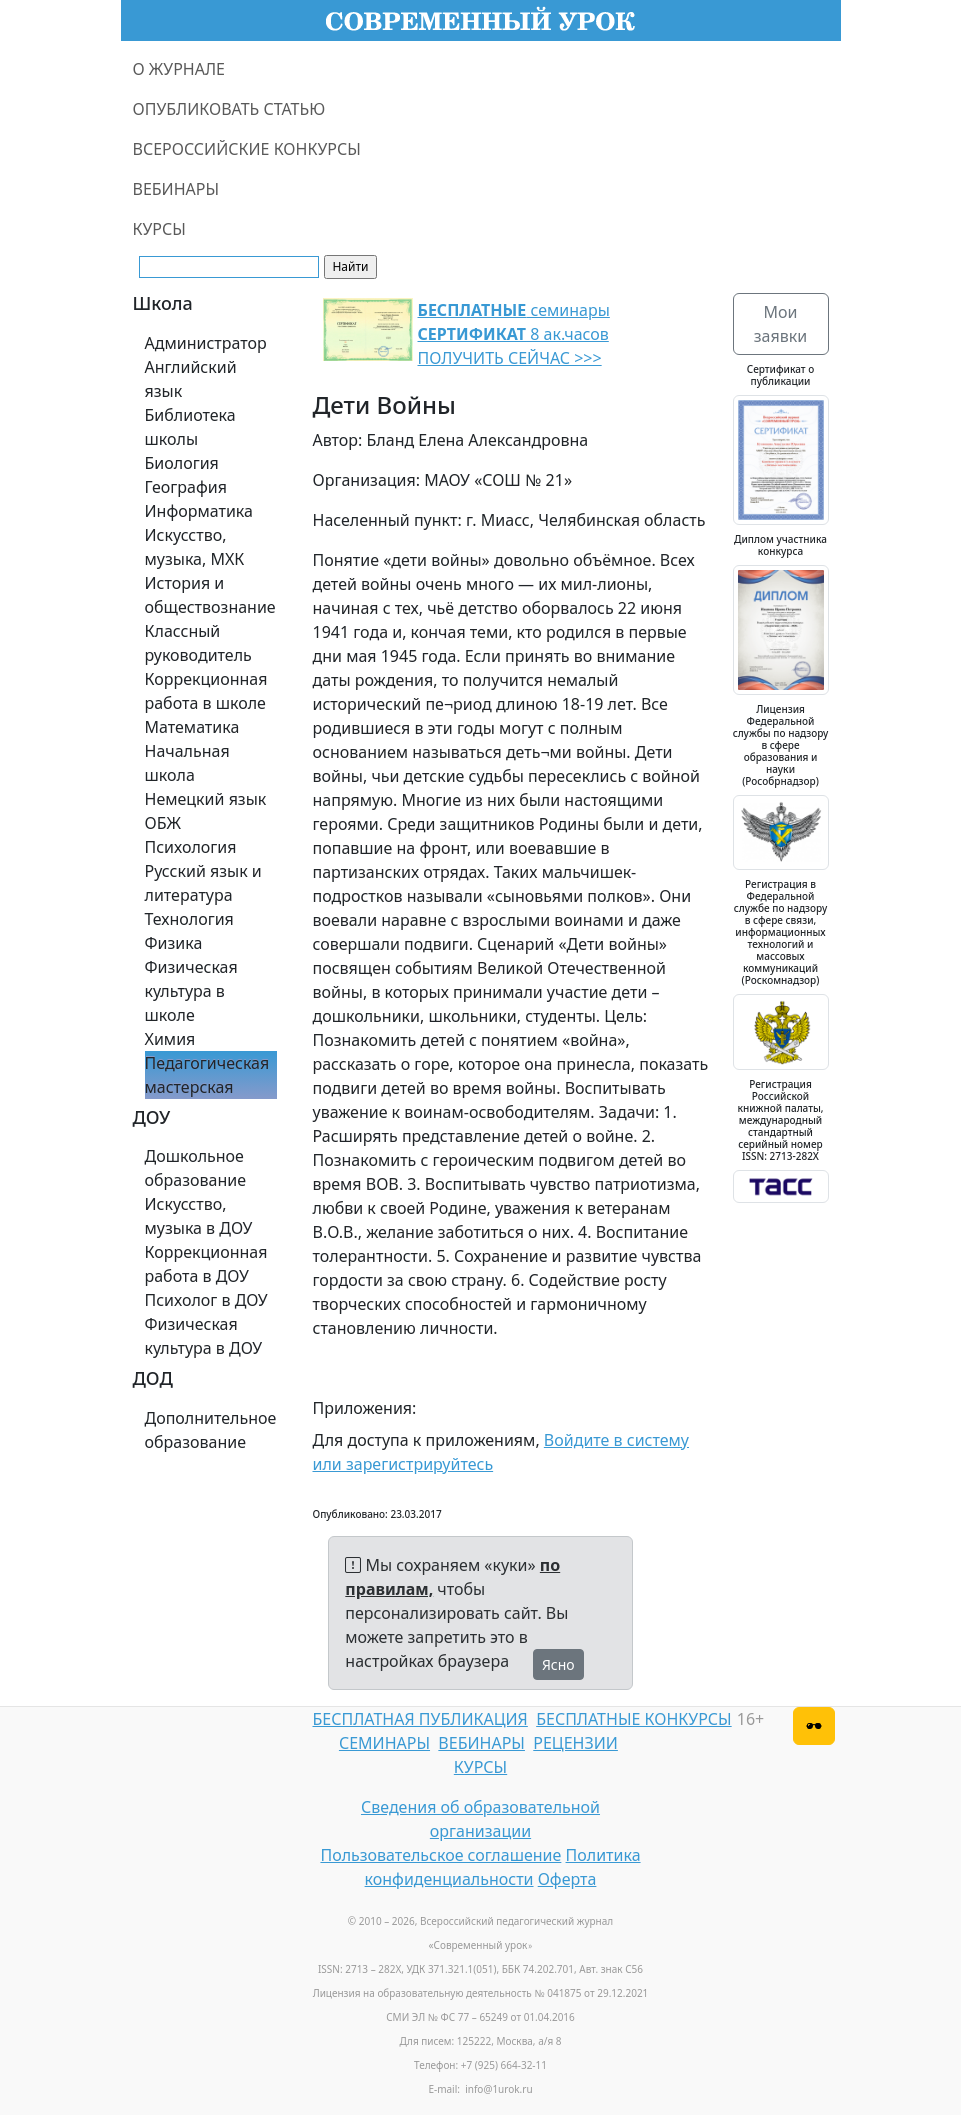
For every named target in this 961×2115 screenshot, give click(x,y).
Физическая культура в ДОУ (204, 1336)
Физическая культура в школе (191, 991)
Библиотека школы (190, 427)
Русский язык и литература (203, 883)
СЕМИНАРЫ (384, 1743)
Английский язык (191, 379)
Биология (182, 463)
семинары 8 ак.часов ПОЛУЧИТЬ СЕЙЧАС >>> (514, 334)
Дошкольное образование (196, 1168)
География (186, 487)
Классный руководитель (198, 643)
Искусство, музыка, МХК (195, 547)
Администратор (206, 343)
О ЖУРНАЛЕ (179, 69)
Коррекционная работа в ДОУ (206, 1264)
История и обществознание (210, 595)
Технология (189, 919)
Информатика (199, 511)
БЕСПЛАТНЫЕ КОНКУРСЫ (633, 1719)
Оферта (567, 1879)
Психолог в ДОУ (206, 1300)
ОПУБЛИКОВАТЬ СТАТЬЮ (229, 109)
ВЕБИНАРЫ (176, 189)
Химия (170, 1039)
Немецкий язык (206, 799)
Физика (174, 943)
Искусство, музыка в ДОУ (199, 1216)
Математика (192, 727)
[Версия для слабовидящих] (814, 1726)
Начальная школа (187, 763)
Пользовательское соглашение (440, 1855)
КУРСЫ (159, 229)
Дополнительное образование (211, 1430)
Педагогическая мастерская (207, 1075)
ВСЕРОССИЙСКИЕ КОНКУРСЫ (247, 149)
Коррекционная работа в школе (206, 691)
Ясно (558, 1664)
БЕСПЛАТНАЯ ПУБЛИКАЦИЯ (420, 1719)
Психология (191, 847)
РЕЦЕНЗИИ (575, 1743)
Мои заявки (780, 324)
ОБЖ (163, 823)
